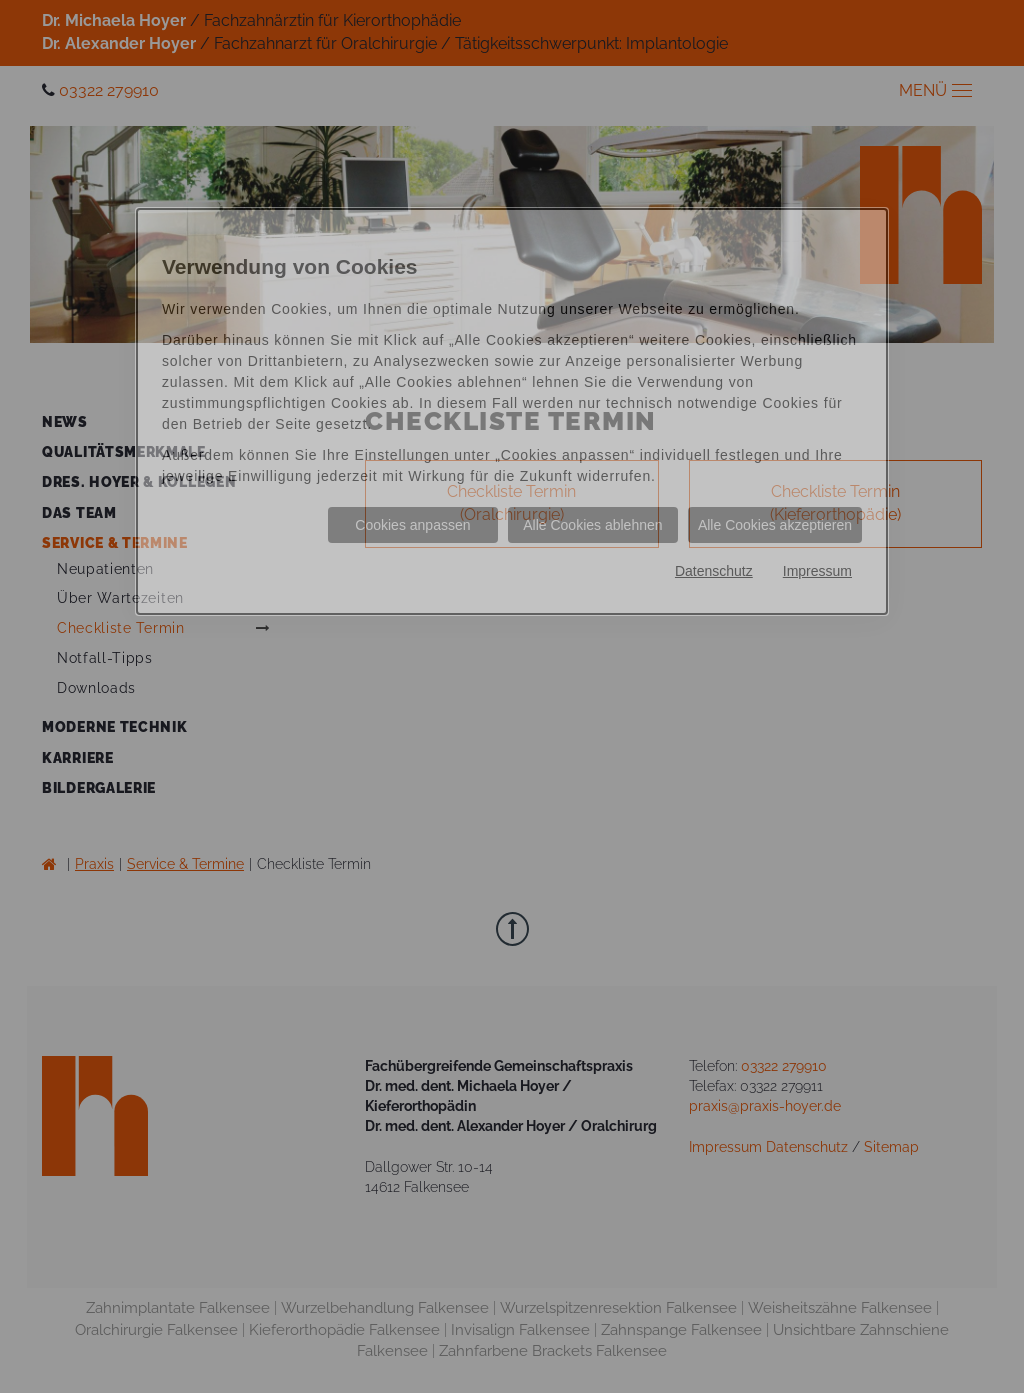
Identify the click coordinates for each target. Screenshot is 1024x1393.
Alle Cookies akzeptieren (775, 525)
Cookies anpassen (412, 525)
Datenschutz (714, 571)
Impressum (817, 571)
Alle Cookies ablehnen (592, 525)
